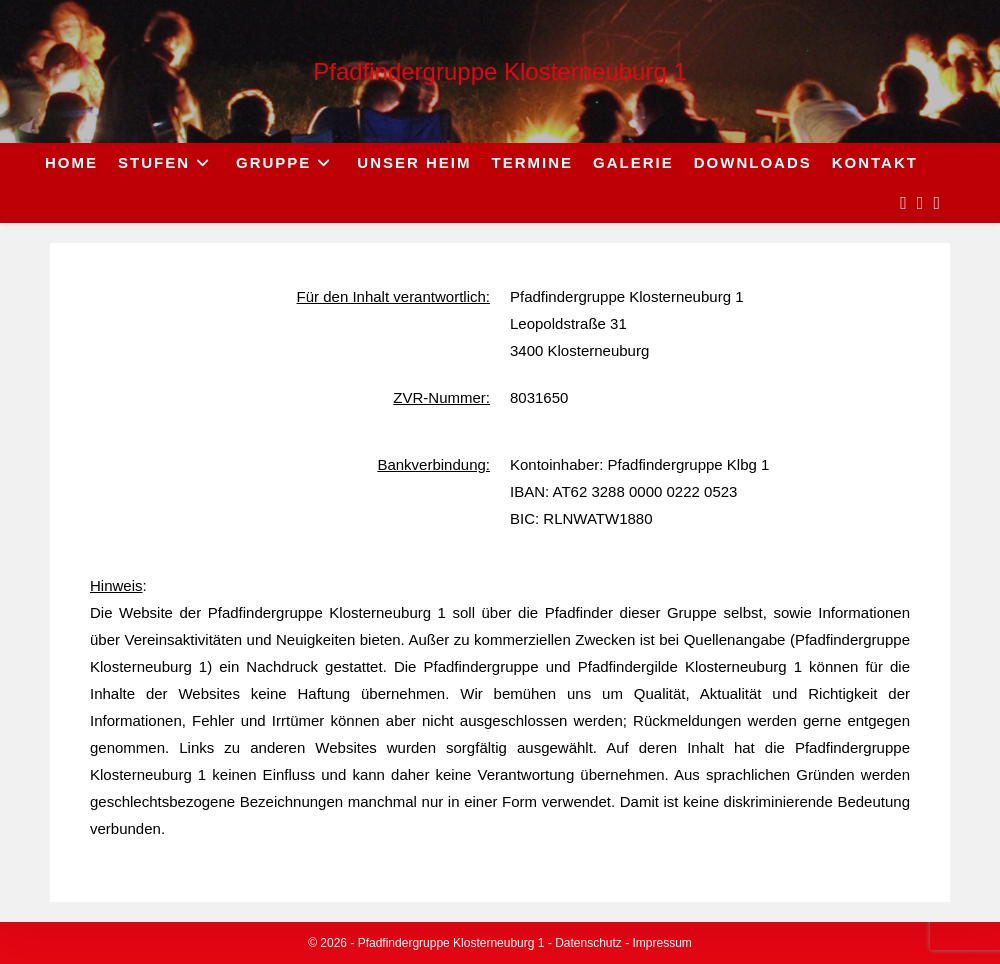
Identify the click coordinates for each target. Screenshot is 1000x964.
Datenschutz (588, 943)
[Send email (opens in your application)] (936, 203)
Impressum (662, 943)
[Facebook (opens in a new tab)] (903, 203)
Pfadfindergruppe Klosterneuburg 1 (500, 71)
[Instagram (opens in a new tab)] (920, 203)
